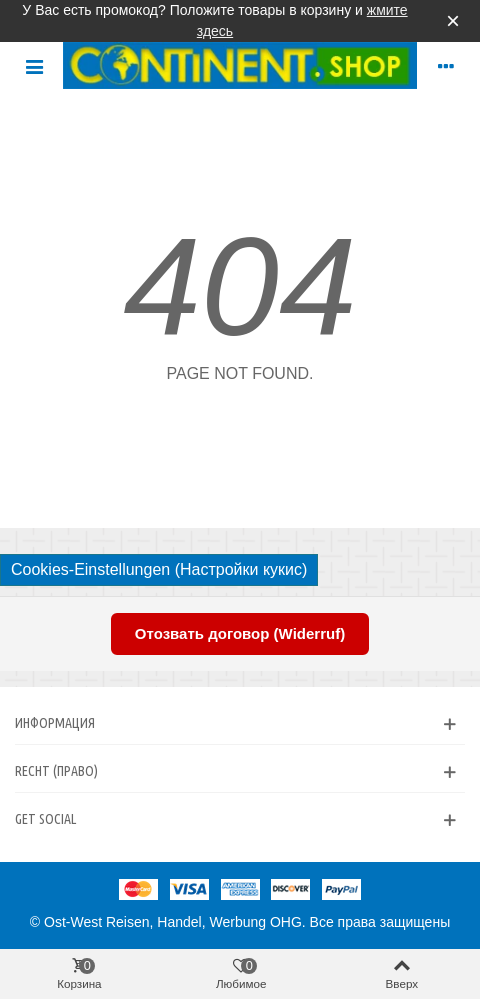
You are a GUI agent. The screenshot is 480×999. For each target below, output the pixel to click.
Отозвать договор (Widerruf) (240, 633)
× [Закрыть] (453, 20)
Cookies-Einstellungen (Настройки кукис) (159, 569)
